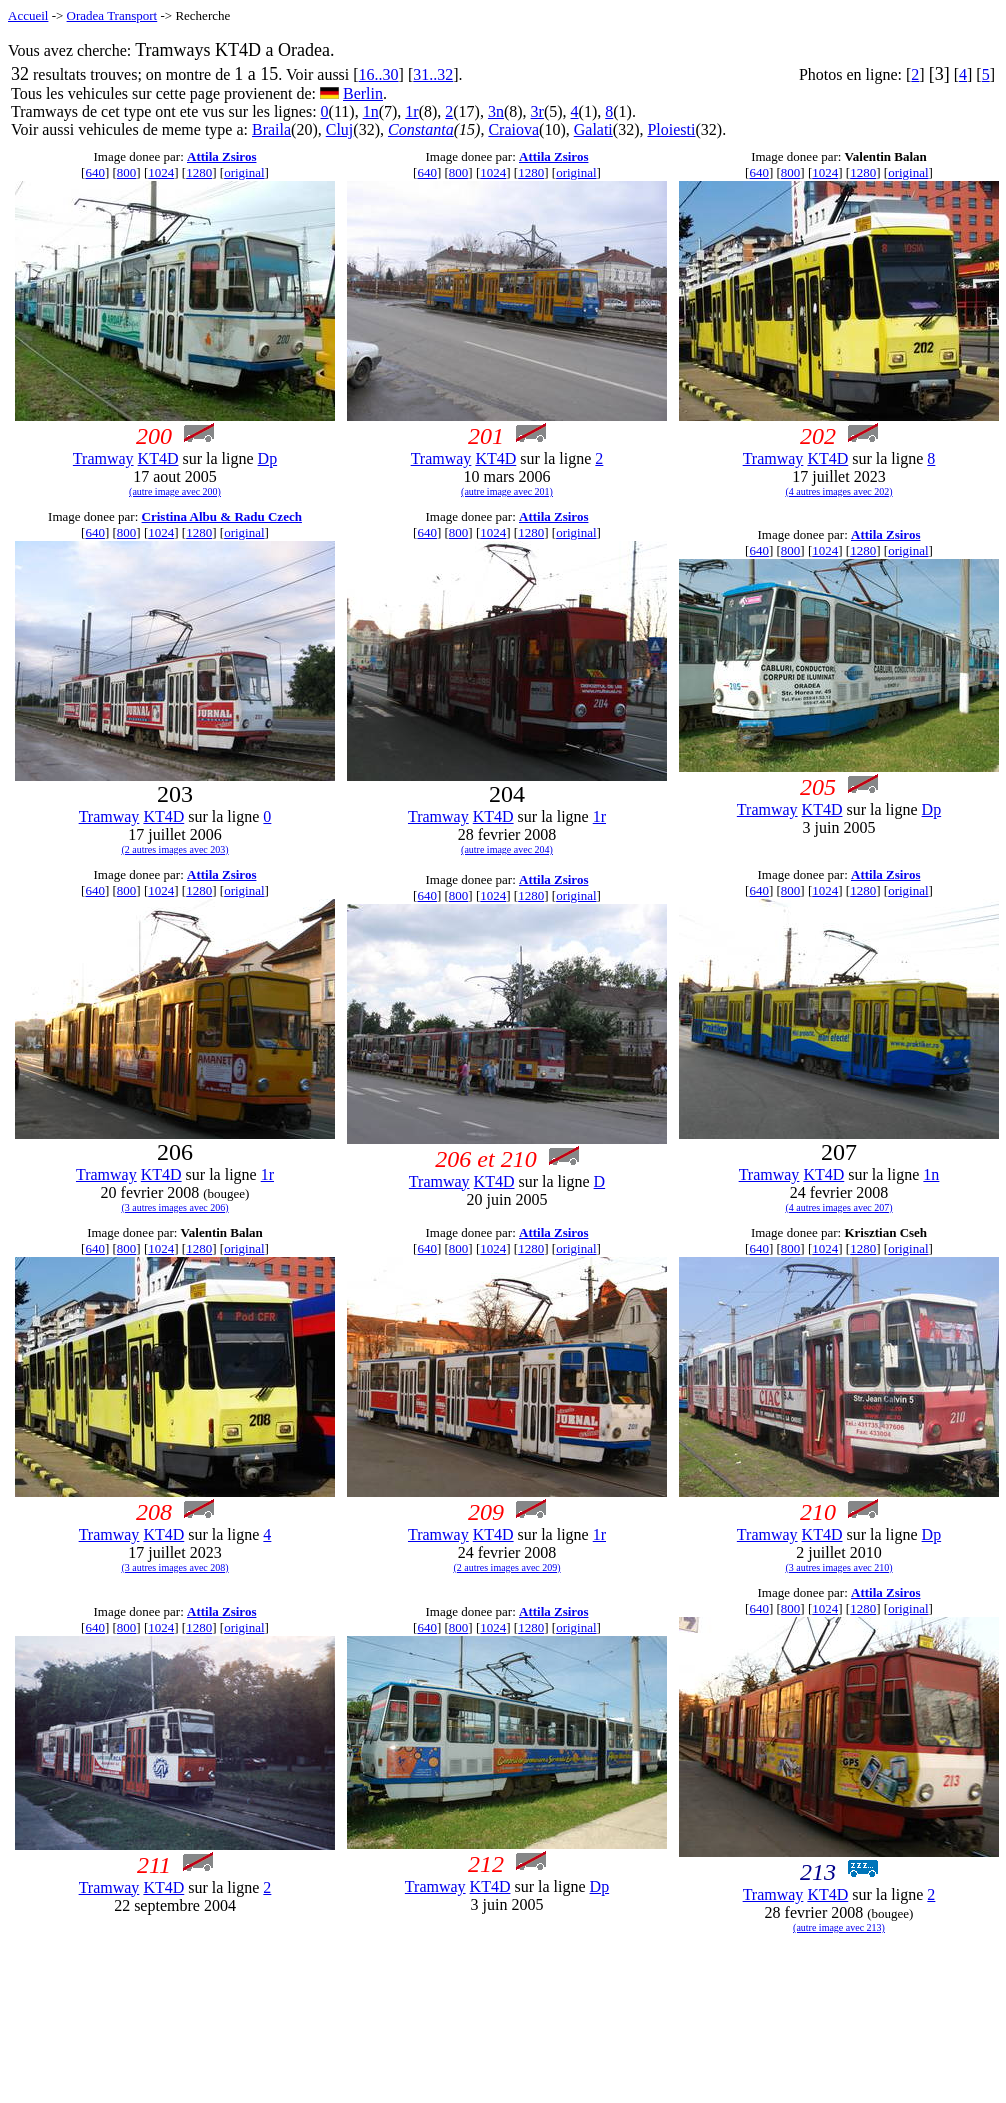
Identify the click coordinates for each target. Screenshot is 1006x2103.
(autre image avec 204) (507, 849)
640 (95, 172)
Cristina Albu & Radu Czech (222, 516)
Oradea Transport (112, 15)
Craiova (513, 129)
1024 (161, 172)
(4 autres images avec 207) (838, 1207)
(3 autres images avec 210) (838, 1567)
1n (371, 111)
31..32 (433, 74)
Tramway (103, 458)
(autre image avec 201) (507, 491)
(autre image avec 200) (175, 491)
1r (411, 111)
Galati (593, 129)
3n (496, 111)
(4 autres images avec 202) (838, 491)
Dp (268, 458)
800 (127, 172)
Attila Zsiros (221, 156)
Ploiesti (671, 129)
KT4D (158, 458)
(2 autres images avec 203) (174, 849)
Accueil (28, 15)
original (244, 172)
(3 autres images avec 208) (174, 1567)
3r (537, 111)
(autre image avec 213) (839, 1927)
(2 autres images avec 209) (506, 1567)
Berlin (363, 93)
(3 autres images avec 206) (174, 1207)
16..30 (379, 74)
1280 (199, 172)
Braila (271, 129)
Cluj (340, 129)
